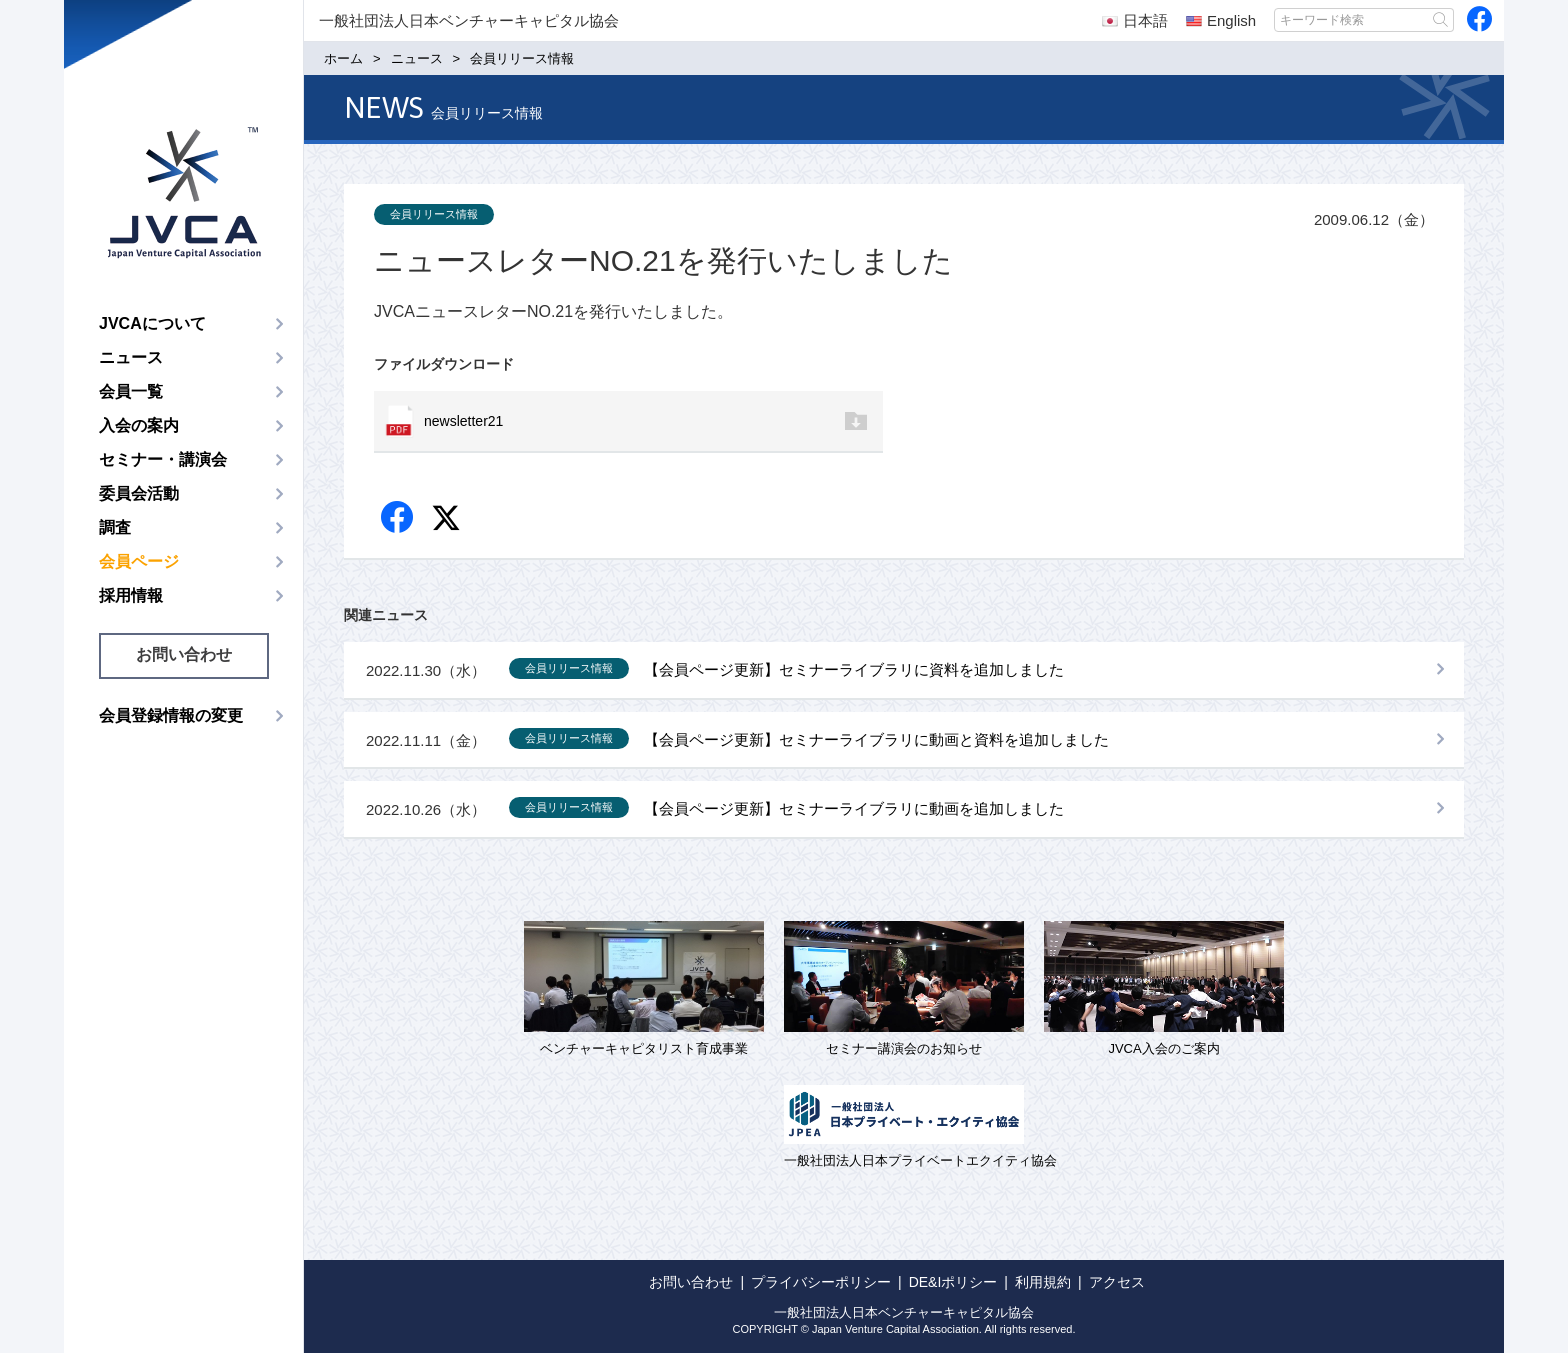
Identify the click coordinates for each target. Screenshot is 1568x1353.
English (1221, 20)
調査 (115, 527)
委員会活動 (139, 493)
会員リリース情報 (434, 214)
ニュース (131, 357)
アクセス (1117, 1282)
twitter (448, 520)
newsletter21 (463, 421)
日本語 (1135, 20)
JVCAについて (152, 323)
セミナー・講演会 (163, 459)
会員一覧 (131, 391)
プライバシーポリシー (821, 1282)
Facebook (398, 518)
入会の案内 (139, 425)
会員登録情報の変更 (171, 715)
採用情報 (131, 595)
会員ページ (139, 561)
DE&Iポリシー (953, 1282)
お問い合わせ (184, 654)
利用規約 (1043, 1282)
